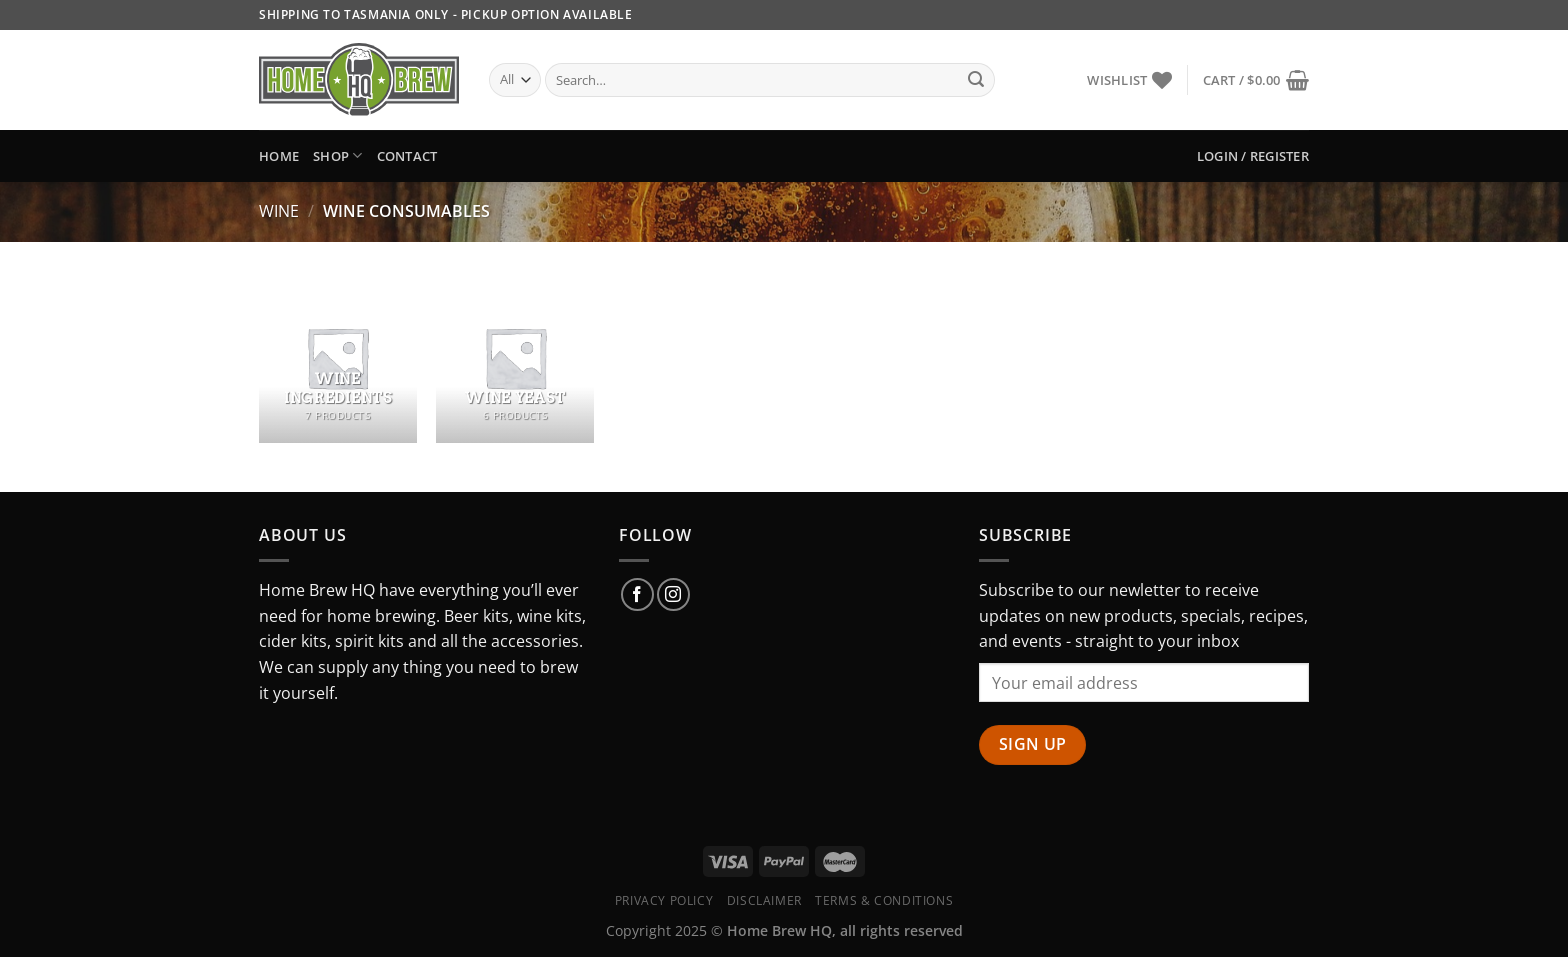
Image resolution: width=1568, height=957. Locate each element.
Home (279, 156)
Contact (407, 156)
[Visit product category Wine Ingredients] (338, 357)
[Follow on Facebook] (637, 594)
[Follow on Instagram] (673, 594)
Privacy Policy (664, 900)
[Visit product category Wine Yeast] (515, 357)
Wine (279, 211)
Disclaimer (764, 900)
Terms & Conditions (884, 900)
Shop (337, 155)
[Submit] (976, 80)
